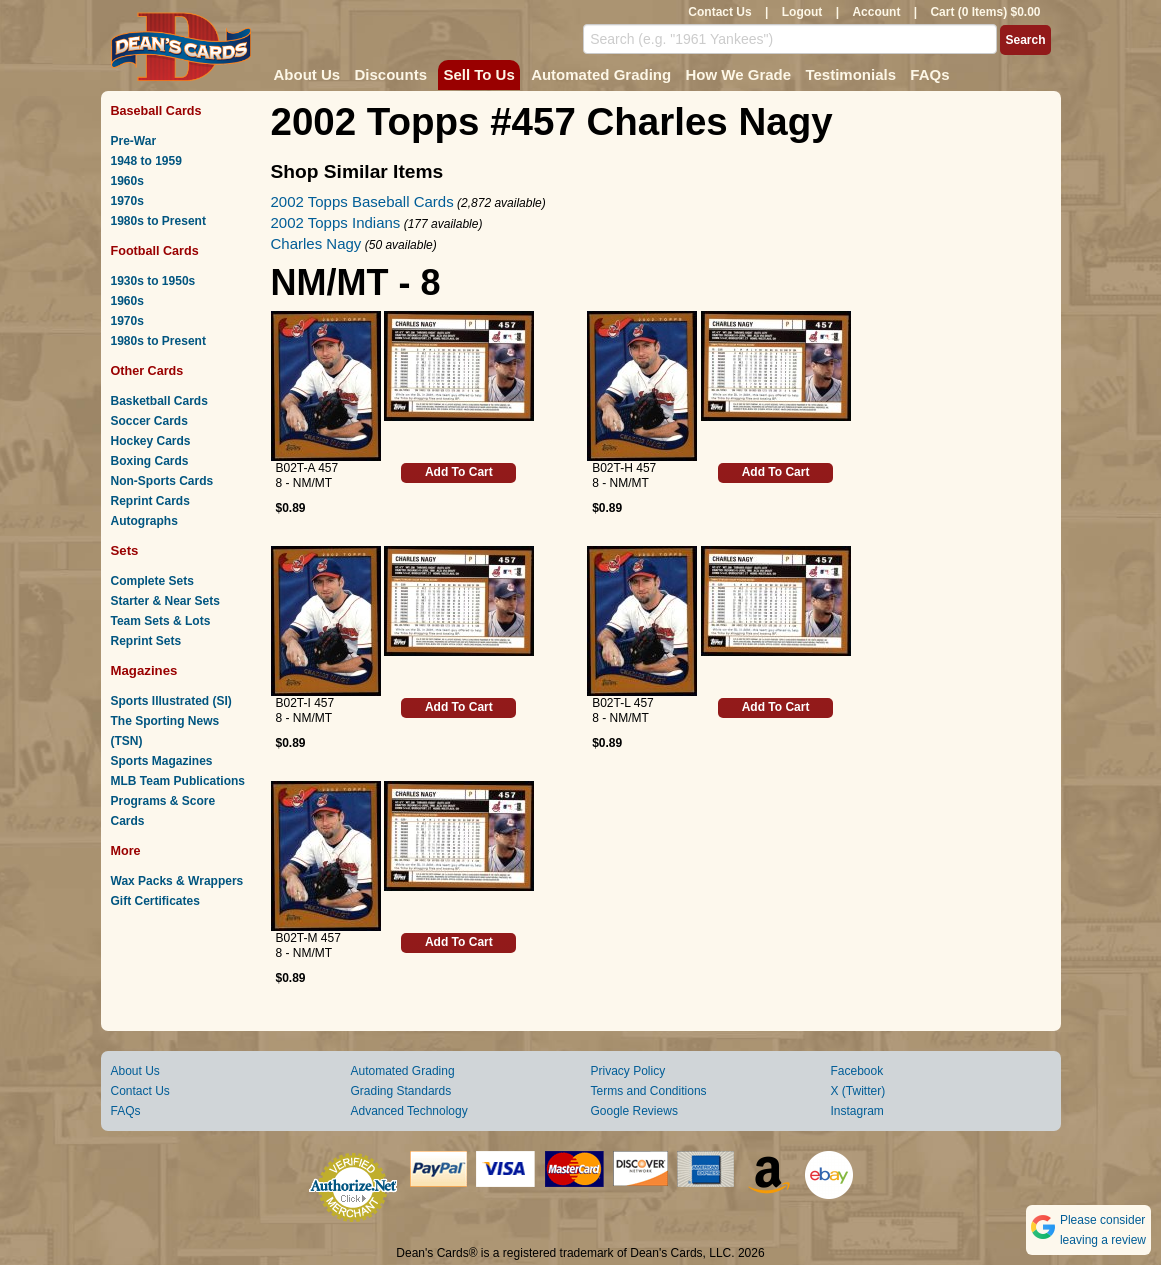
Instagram (857, 1111)
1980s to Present (158, 221)
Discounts (391, 74)
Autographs (144, 521)
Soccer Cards (149, 421)
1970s (127, 201)
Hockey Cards (151, 441)
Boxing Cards (150, 461)
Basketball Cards (159, 401)
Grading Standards (401, 1091)
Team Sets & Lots (161, 621)
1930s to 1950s (153, 281)
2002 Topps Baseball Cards (362, 201)
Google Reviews (634, 1111)
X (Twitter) (858, 1091)
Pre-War (134, 141)
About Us (307, 74)
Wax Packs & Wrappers (177, 881)
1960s (127, 181)
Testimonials (850, 74)
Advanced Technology (409, 1111)
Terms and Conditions (649, 1091)
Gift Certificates (155, 901)
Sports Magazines (162, 761)
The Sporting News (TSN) (165, 731)
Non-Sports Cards (162, 481)
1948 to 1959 (146, 161)
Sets (125, 550)
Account (876, 12)
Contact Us (719, 12)
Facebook (857, 1071)
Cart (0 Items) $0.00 (985, 12)
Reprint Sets (146, 641)
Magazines (144, 670)
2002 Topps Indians (336, 222)
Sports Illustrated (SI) (171, 701)
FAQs (929, 74)
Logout (802, 12)
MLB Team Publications (178, 781)
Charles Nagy (316, 243)
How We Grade (738, 74)
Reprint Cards (150, 501)
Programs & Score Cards (163, 811)
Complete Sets (152, 581)
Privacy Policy (628, 1071)
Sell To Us (478, 74)
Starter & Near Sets (165, 601)
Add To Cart (459, 472)
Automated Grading (601, 74)
